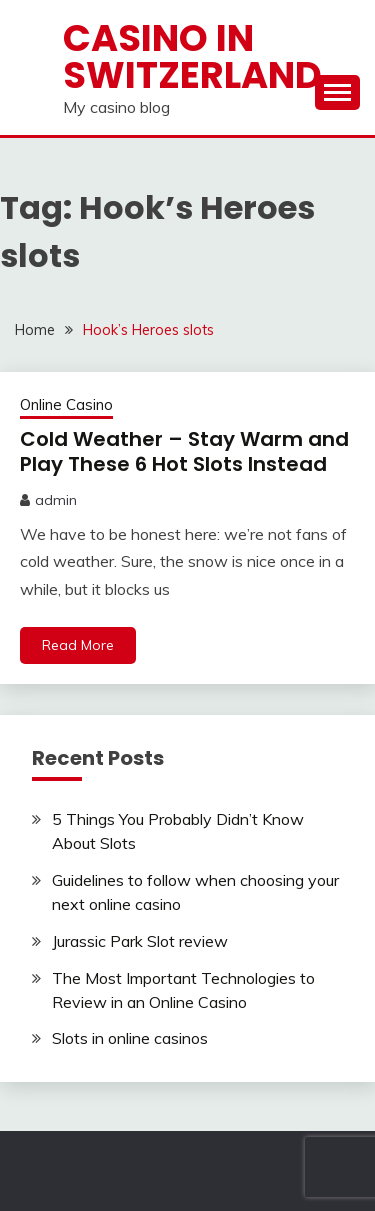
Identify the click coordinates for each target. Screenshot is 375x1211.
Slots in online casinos (130, 1038)
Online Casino (66, 404)
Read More (78, 645)
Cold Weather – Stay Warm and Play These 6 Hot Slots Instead (184, 451)
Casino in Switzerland (192, 56)
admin (56, 500)
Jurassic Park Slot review (140, 941)
